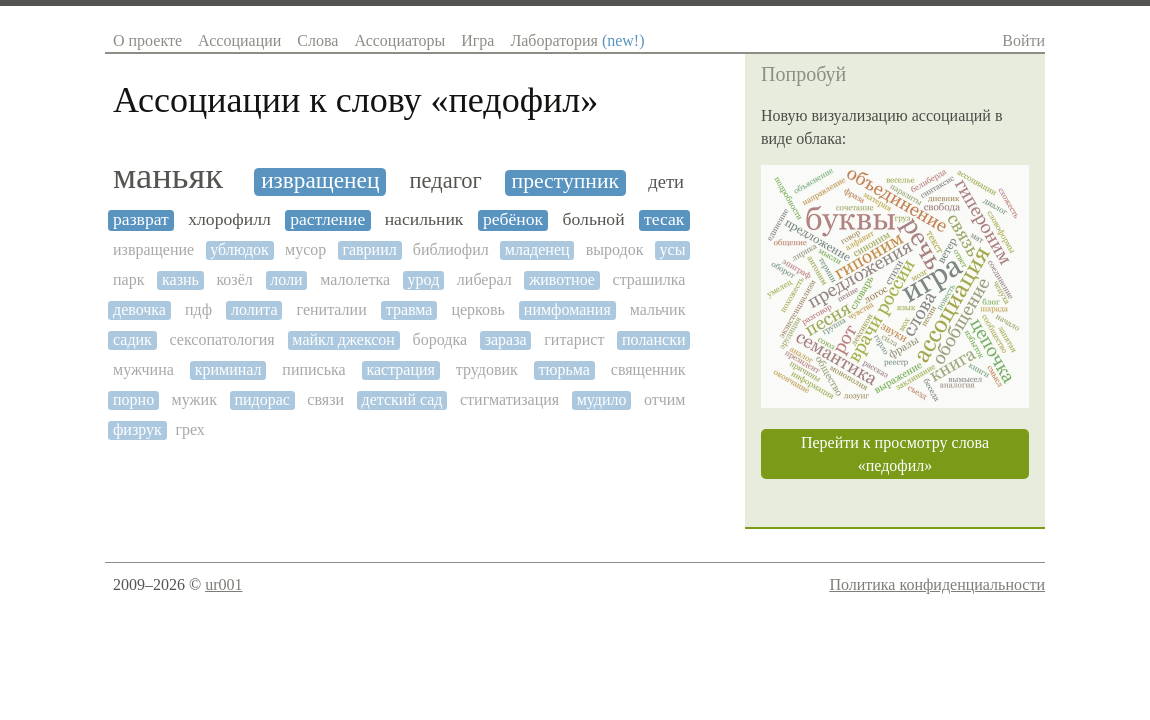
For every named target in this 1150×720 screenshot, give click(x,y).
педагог (446, 181)
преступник (565, 181)
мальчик (658, 309)
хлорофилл (229, 219)
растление (327, 219)
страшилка (649, 279)
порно (133, 399)
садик (132, 339)
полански (653, 339)
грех (189, 429)
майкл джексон (343, 339)
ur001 (223, 584)
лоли (286, 279)
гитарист (574, 339)
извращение (153, 249)
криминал (228, 369)
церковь (477, 309)
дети (666, 182)
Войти (1023, 40)
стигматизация (509, 399)
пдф (198, 309)
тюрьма (564, 369)
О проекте (147, 40)
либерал (484, 279)
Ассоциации (239, 40)
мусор (305, 249)
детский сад (402, 399)
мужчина (143, 369)
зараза (506, 339)
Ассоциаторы (399, 40)
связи (325, 399)
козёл (234, 279)
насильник (424, 219)
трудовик (487, 369)
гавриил (369, 249)
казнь (180, 279)
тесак (664, 219)
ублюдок (239, 249)
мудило (602, 399)
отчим (665, 399)
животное (562, 279)
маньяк (168, 176)
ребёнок (513, 219)
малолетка (355, 279)
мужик (194, 399)
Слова (317, 40)
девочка (139, 309)
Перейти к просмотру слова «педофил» (895, 454)
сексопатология (222, 339)
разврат (141, 219)
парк (128, 279)
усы (673, 249)
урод (424, 279)
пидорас (261, 399)
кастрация (400, 369)
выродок (615, 249)
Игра (477, 40)
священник (648, 369)
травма (409, 309)
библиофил (451, 249)
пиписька (313, 369)
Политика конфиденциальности (937, 584)
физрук (137, 429)
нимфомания (567, 309)
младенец (537, 249)
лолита (254, 309)
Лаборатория (577, 40)
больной (594, 219)
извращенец (320, 180)
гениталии (332, 309)
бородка (440, 339)
